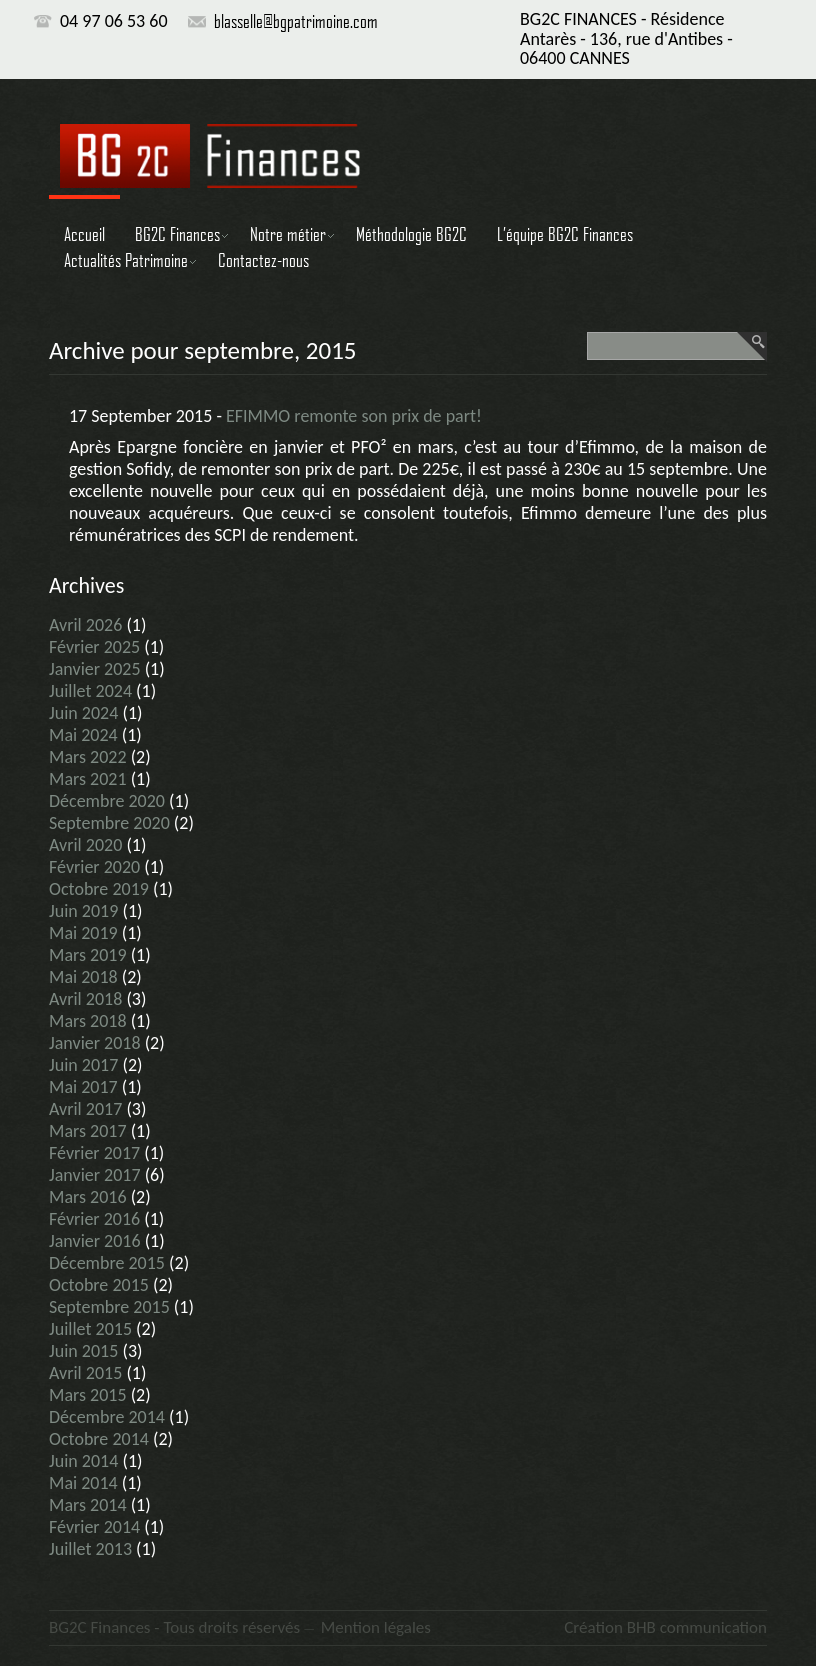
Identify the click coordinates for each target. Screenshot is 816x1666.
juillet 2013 (90, 1549)
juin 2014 (83, 1461)
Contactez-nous (263, 260)
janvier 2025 (95, 669)
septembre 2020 (109, 823)
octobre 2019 (99, 889)
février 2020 (94, 867)
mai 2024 (83, 735)
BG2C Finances (177, 234)
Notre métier (288, 234)
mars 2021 (88, 779)
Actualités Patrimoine (126, 260)
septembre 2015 (109, 1307)
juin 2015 (83, 1351)
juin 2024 (83, 713)
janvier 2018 (95, 1043)
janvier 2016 (95, 1241)
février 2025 (94, 647)
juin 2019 (83, 911)
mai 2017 (83, 1087)
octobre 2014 (99, 1439)
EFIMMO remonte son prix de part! (354, 416)
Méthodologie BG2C (411, 234)
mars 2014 (88, 1505)
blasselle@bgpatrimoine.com (296, 21)
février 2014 (94, 1527)
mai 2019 (83, 933)
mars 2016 (88, 1197)
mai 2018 (83, 977)
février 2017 (94, 1153)
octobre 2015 (99, 1285)
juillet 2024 (90, 691)
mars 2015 (88, 1395)
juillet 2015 (90, 1329)
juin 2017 (83, 1065)
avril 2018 (85, 999)
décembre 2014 (107, 1417)
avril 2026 (85, 625)
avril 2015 (85, 1373)
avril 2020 (85, 845)
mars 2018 (88, 1021)
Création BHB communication (665, 1627)
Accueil (84, 234)
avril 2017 (85, 1109)
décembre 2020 (107, 801)
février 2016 (94, 1219)
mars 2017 (88, 1131)
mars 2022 (88, 757)
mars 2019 (88, 955)
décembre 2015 (107, 1263)
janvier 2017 (95, 1175)
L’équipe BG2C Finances (565, 234)
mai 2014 (83, 1483)
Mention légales (376, 1627)
